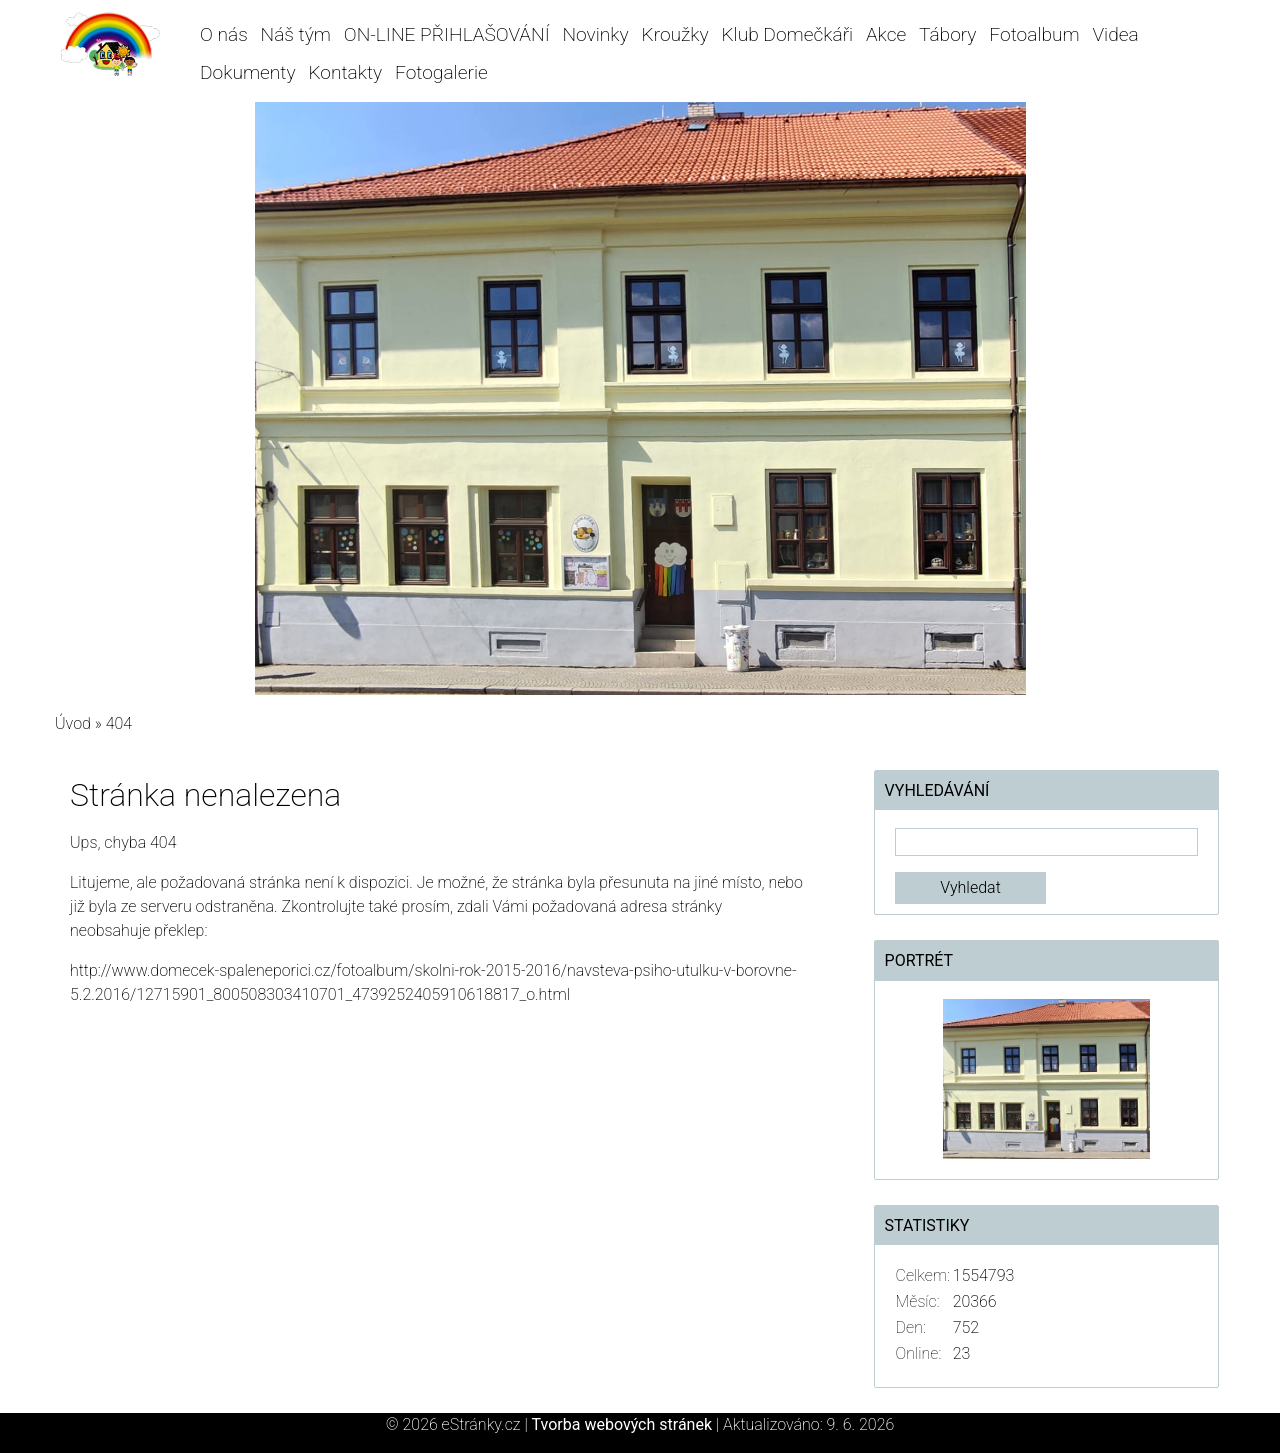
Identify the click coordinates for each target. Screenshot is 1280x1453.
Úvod (73, 723)
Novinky (595, 34)
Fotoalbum (1034, 34)
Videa (1115, 34)
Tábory (948, 34)
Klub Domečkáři (787, 34)
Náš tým (296, 34)
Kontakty (345, 72)
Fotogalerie (441, 72)
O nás (224, 34)
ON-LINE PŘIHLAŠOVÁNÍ (447, 34)
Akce (886, 34)
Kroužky (674, 34)
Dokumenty (248, 72)
